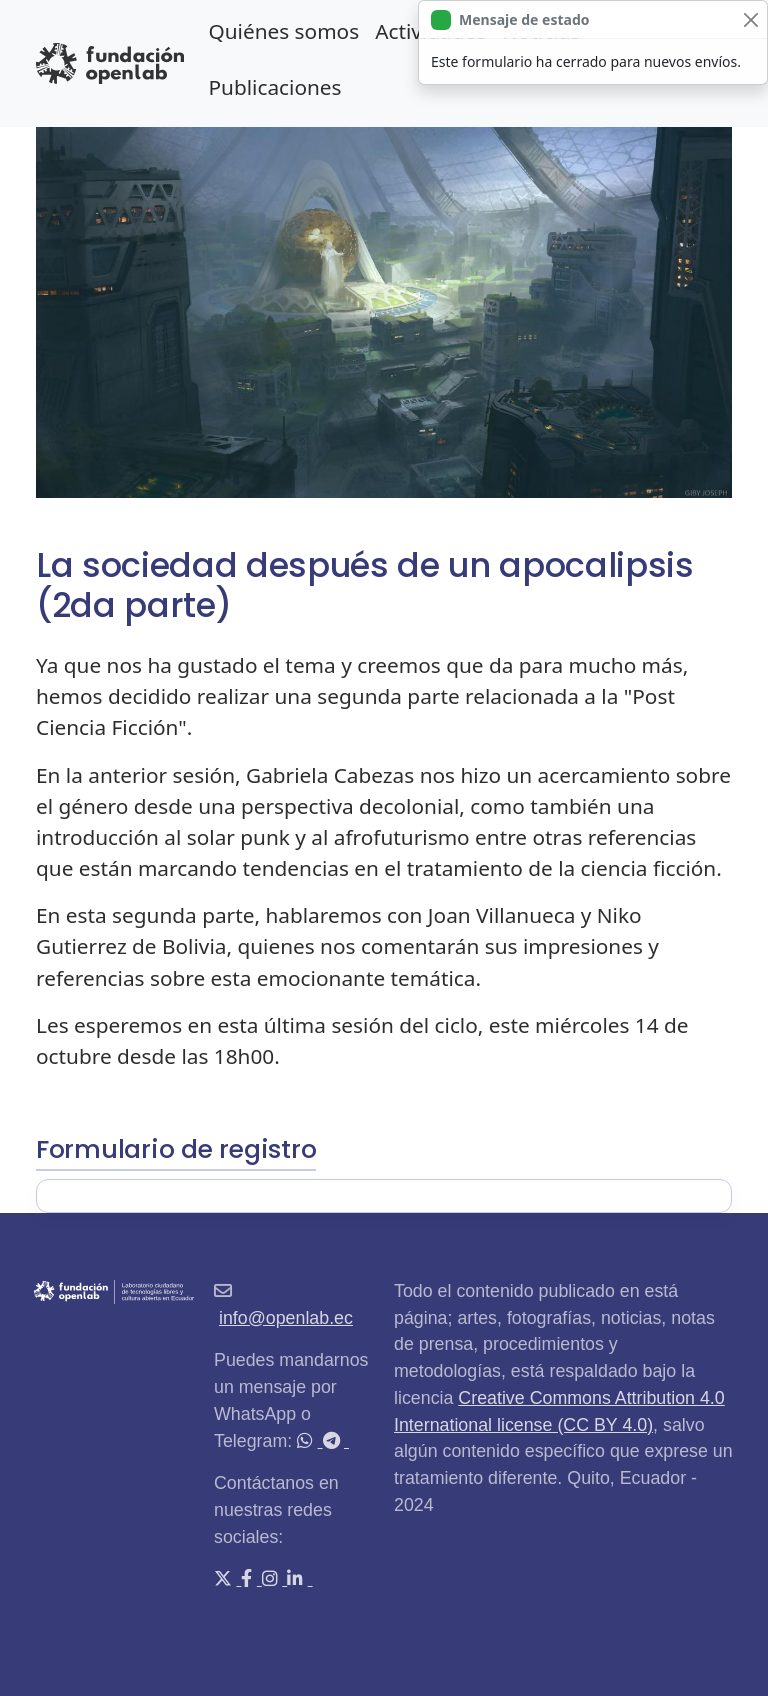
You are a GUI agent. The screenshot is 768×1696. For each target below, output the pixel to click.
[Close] (750, 19)
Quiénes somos (283, 31)
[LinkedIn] (297, 1579)
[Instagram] (272, 1579)
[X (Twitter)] (225, 1579)
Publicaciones (274, 87)
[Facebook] (248, 1579)
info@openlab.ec (286, 1318)
